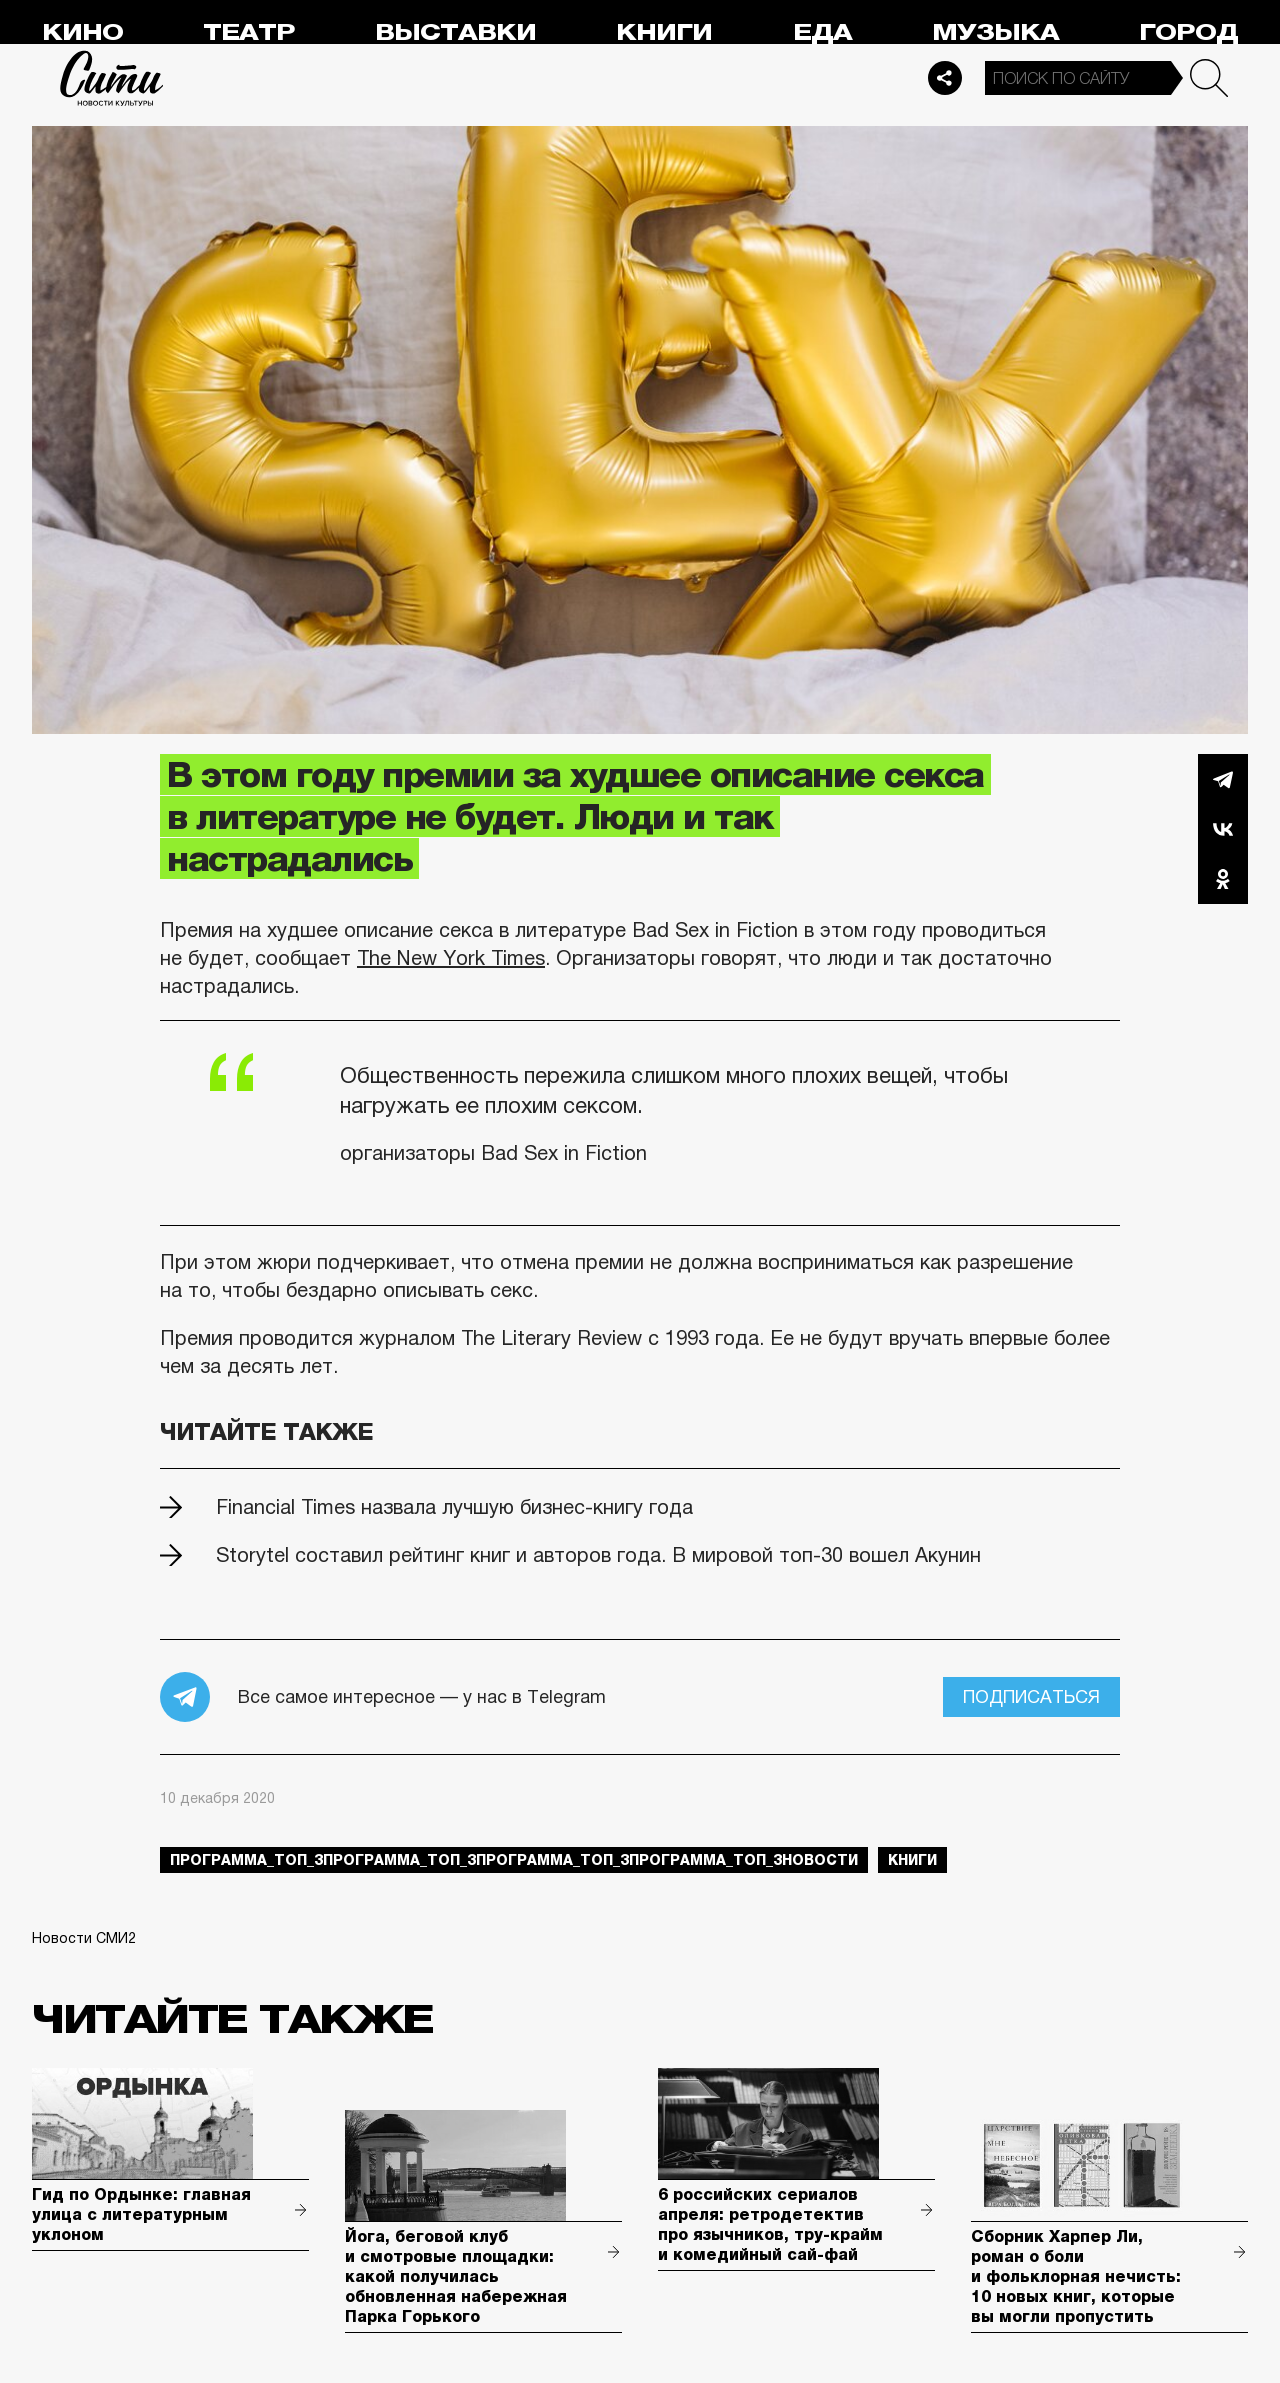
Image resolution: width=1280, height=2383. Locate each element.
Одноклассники (1223, 879)
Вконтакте (1223, 829)
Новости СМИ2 (84, 1938)
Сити (112, 78)
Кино (82, 32)
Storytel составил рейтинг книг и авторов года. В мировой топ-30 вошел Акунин (598, 1555)
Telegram (1223, 779)
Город (1188, 32)
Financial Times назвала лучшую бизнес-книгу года (454, 1507)
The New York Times (451, 958)
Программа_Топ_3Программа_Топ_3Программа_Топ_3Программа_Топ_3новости (514, 1860)
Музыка (995, 32)
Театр (249, 32)
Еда (822, 32)
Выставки (455, 32)
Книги (664, 32)
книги (912, 1860)
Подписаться (1031, 1697)
